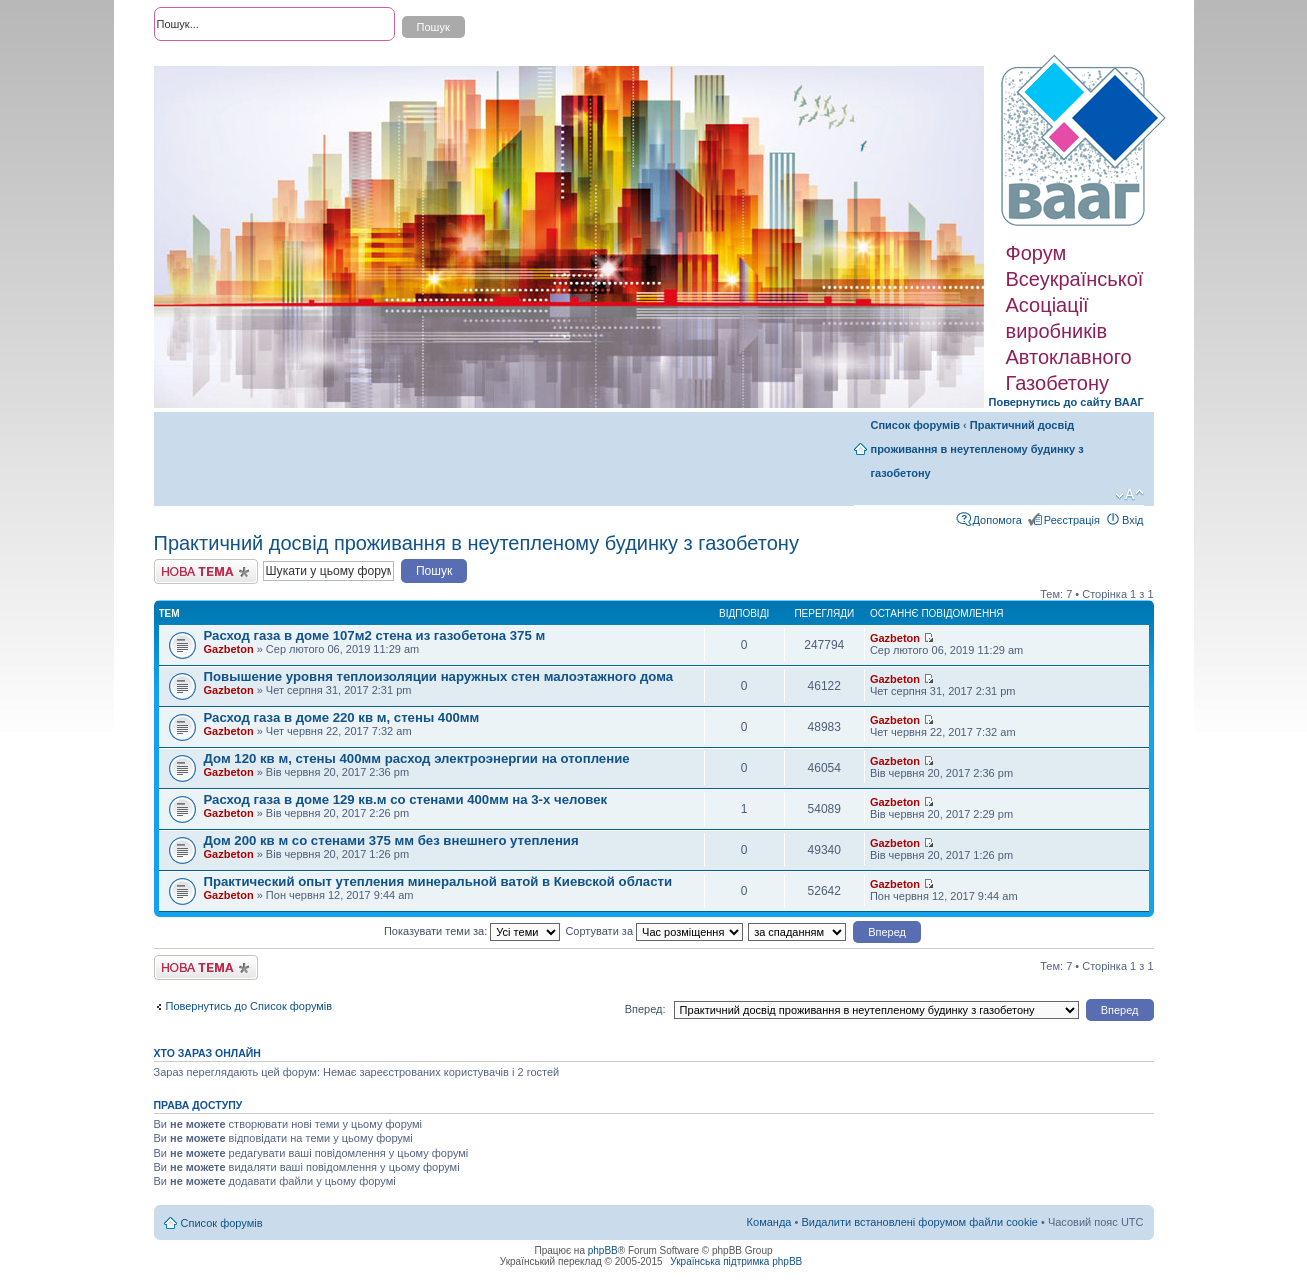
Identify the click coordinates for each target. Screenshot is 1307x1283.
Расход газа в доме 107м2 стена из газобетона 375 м (375, 635)
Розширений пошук (203, 60)
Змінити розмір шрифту (1129, 495)
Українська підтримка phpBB (736, 1261)
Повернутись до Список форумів (249, 1006)
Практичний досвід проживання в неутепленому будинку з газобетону (977, 449)
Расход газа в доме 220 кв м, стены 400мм (342, 717)
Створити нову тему (206, 571)
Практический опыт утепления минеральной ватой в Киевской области (438, 881)
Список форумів (915, 425)
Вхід (1133, 520)
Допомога (997, 520)
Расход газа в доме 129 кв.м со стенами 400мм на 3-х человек (406, 799)
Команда (769, 1222)
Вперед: (645, 1009)
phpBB (603, 1250)
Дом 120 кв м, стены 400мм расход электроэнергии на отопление (417, 758)
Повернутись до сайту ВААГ (1066, 402)
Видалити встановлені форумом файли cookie (919, 1222)
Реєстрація (1072, 520)
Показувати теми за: (472, 931)
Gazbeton (229, 649)
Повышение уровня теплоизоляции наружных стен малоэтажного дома (439, 676)
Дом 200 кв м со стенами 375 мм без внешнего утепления (391, 840)
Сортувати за (654, 931)
